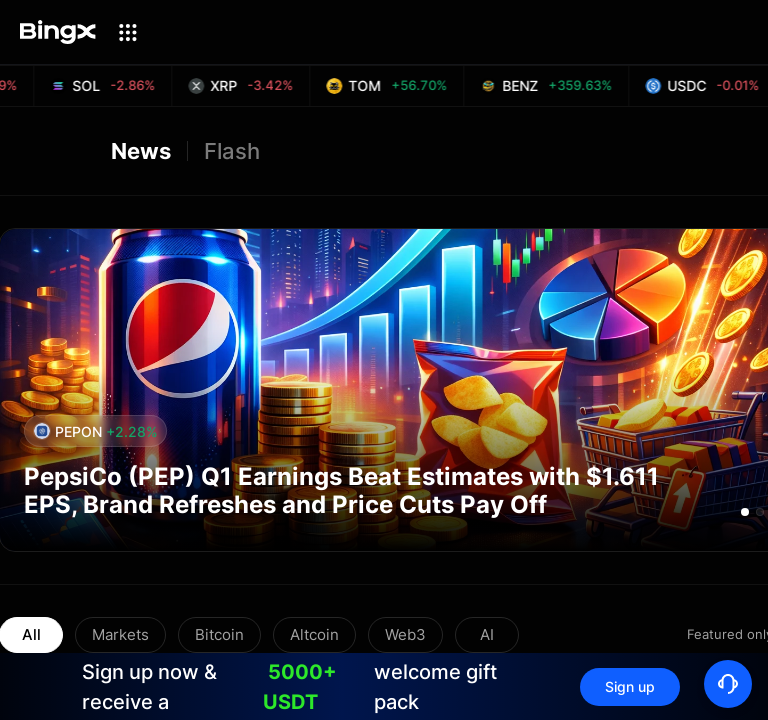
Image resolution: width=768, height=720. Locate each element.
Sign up (630, 686)
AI (487, 634)
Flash (232, 151)
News (141, 151)
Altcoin (314, 634)
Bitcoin (219, 634)
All (31, 634)
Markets (120, 634)
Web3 (405, 634)
